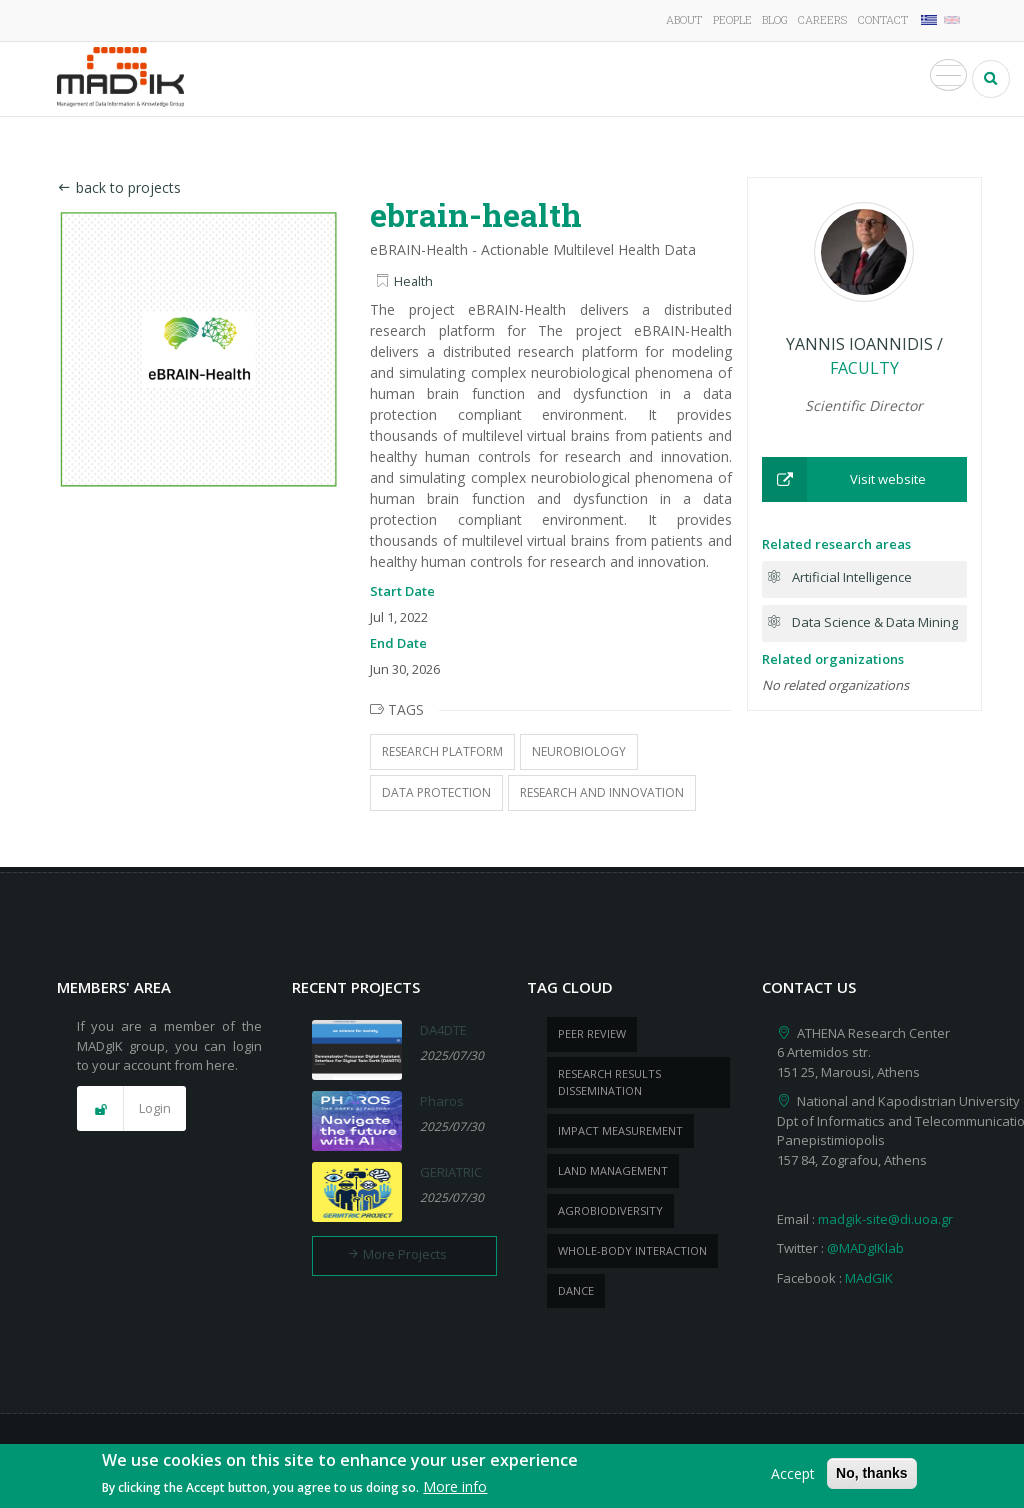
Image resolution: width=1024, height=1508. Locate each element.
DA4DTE (443, 1030)
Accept (793, 1477)
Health (413, 281)
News (802, 79)
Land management (613, 1170)
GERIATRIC (451, 1172)
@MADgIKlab (865, 1248)
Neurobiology (579, 751)
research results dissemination (609, 1082)
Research (424, 79)
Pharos (442, 1101)
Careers (822, 19)
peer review (592, 1033)
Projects (512, 79)
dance (576, 1290)
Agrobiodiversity (610, 1210)
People (732, 19)
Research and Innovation (602, 792)
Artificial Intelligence (852, 577)
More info (455, 1490)
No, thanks (872, 1477)
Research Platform (442, 751)
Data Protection (436, 792)
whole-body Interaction (632, 1250)
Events (867, 79)
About (684, 19)
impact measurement (620, 1130)
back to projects (119, 187)
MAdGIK (869, 1278)
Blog (775, 19)
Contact (883, 19)
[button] (864, 480)
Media (934, 79)
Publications (619, 79)
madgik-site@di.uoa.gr (885, 1219)
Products (726, 79)
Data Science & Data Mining (875, 622)
